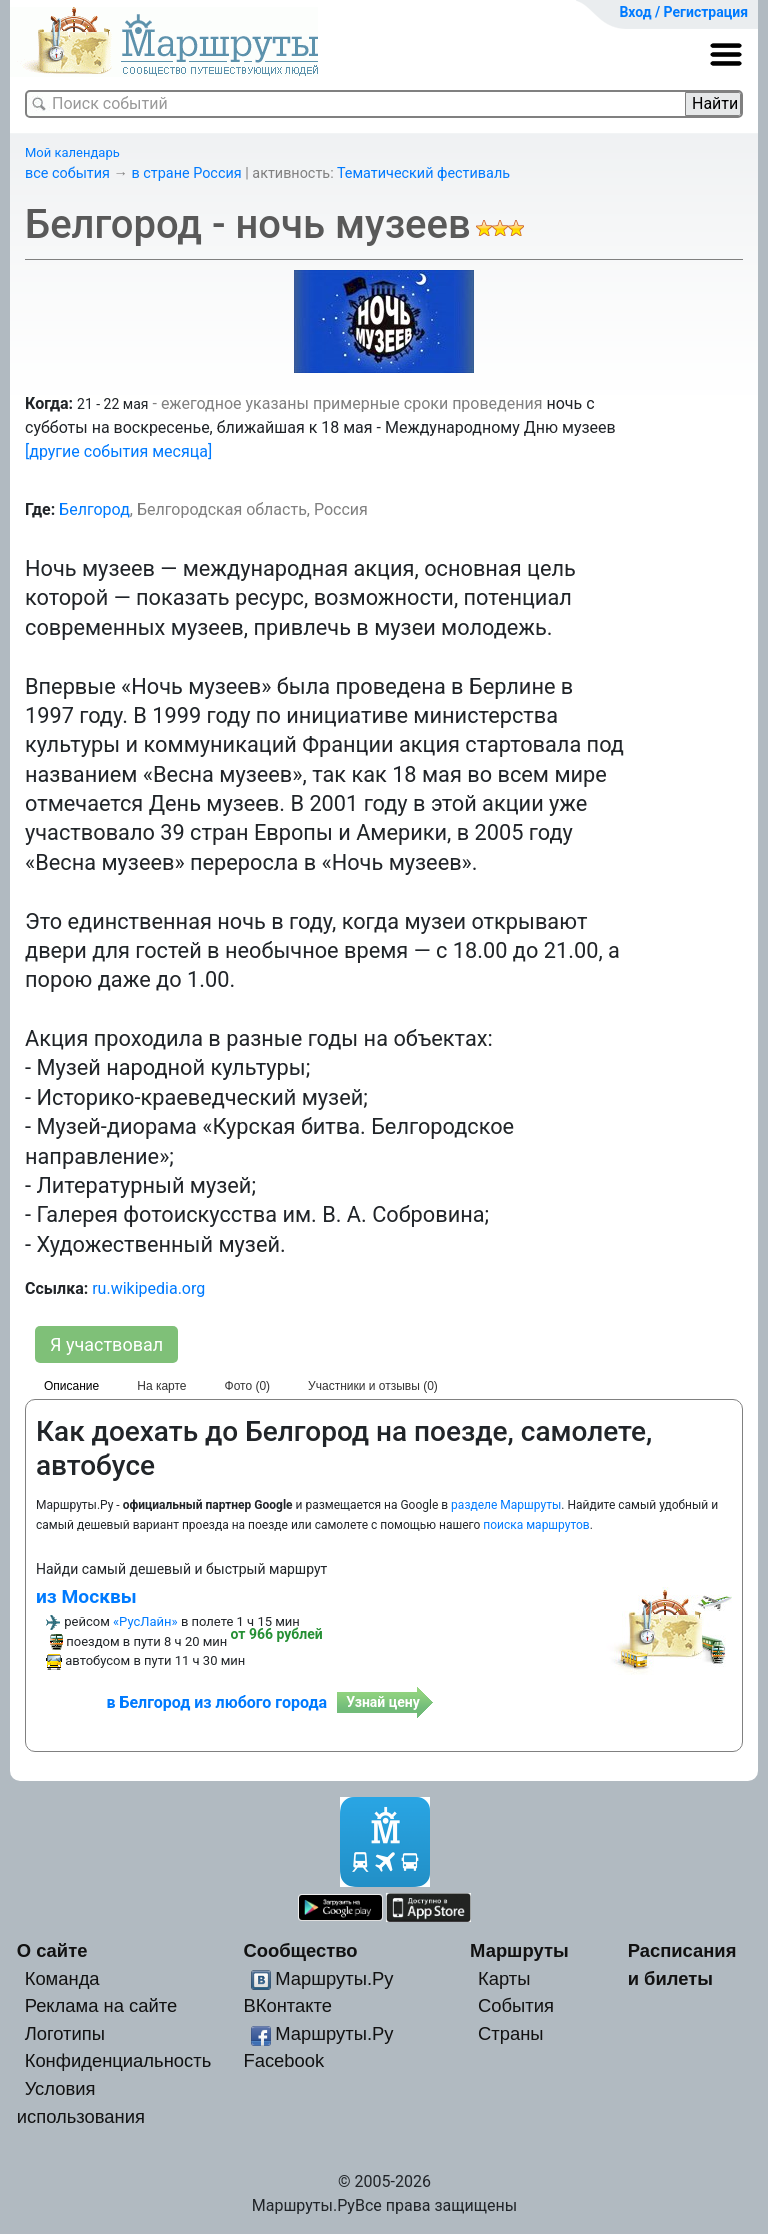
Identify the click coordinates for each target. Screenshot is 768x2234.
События (516, 2005)
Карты (504, 1978)
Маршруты (519, 1950)
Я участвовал (106, 1344)
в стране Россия (187, 173)
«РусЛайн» (145, 1621)
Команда (62, 1978)
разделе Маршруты (506, 1505)
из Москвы (86, 1596)
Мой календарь (72, 152)
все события (67, 173)
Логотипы (65, 2033)
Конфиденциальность (118, 2060)
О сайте (52, 1950)
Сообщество (300, 1950)
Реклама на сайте (101, 2005)
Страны (511, 2033)
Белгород (94, 509)
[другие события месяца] (118, 451)
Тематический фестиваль (423, 173)
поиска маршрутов (536, 1525)
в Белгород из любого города (216, 1702)
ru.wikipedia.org (148, 1288)
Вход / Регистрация (683, 12)
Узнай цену (383, 1702)
